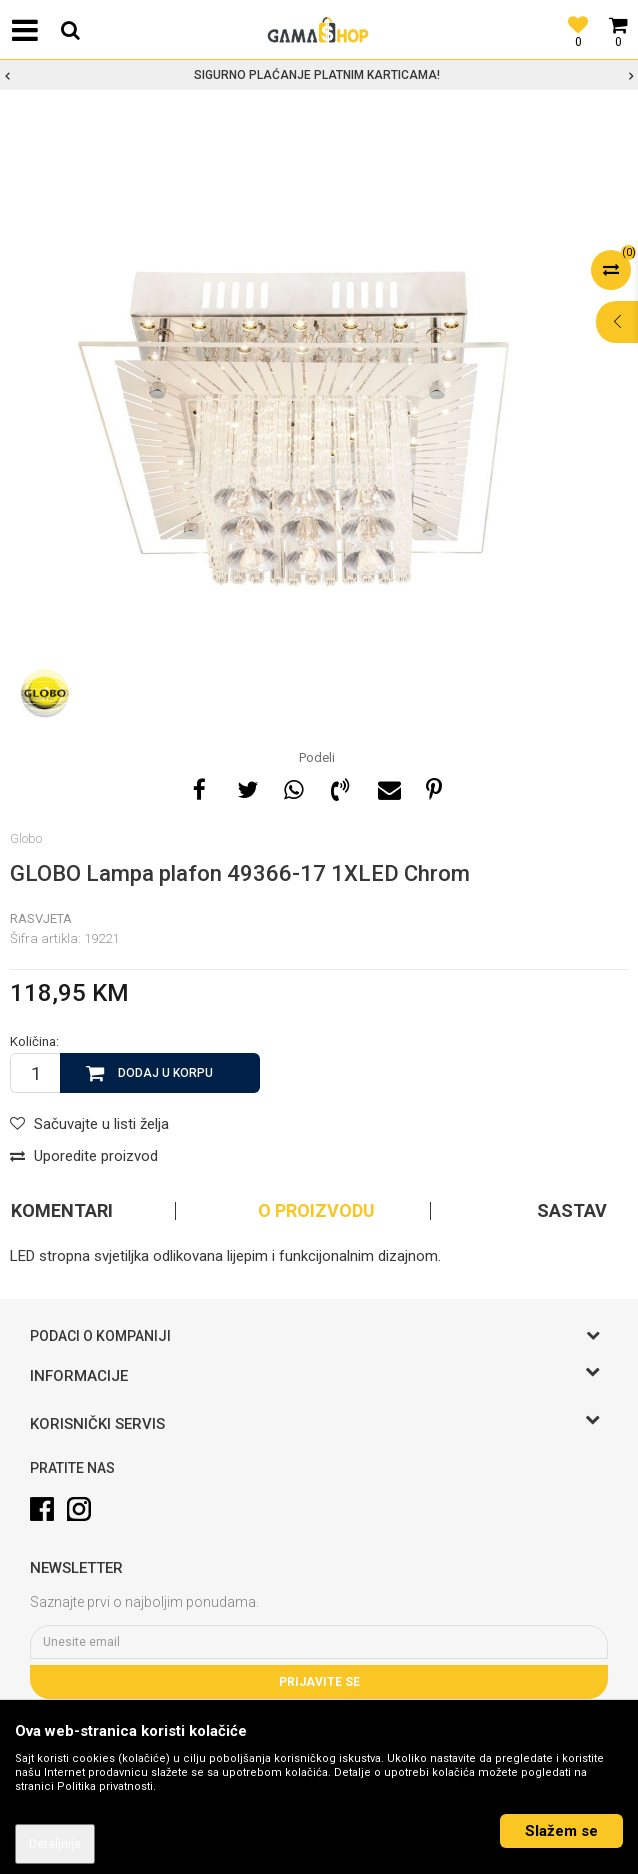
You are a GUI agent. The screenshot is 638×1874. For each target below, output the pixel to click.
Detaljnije (55, 1844)
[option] (319, 75)
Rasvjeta (41, 918)
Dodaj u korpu (165, 1073)
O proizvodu (316, 1211)
